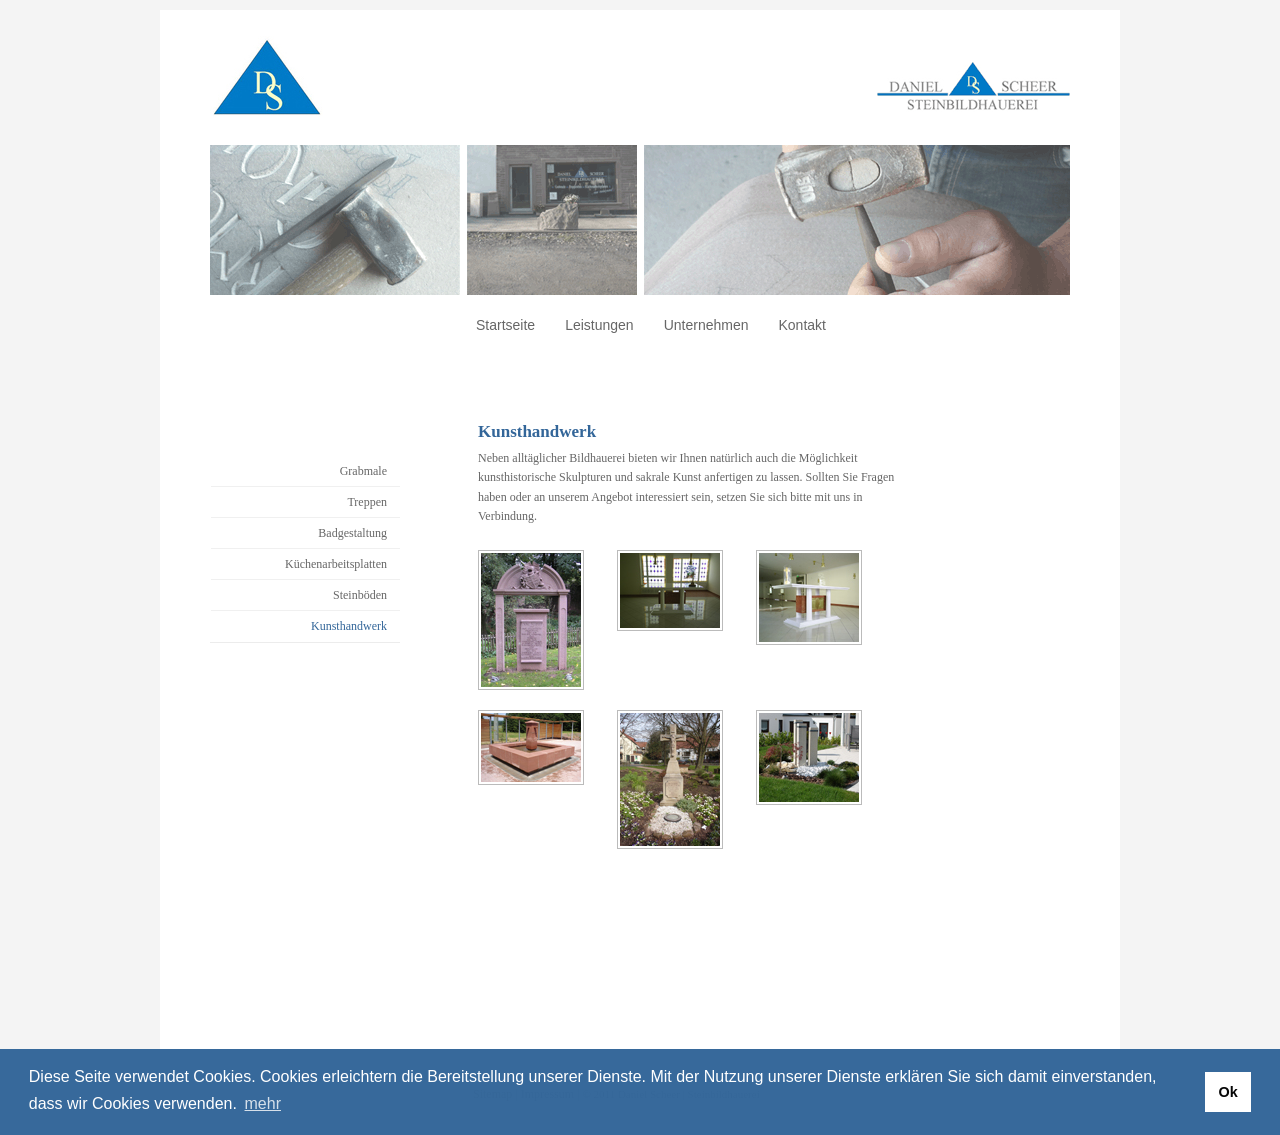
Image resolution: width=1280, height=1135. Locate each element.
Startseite (505, 325)
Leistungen (599, 325)
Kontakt (801, 325)
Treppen (367, 502)
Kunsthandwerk (349, 626)
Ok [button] (1227, 1092)
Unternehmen (706, 325)
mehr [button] (263, 1103)
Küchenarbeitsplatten (336, 564)
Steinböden (360, 595)
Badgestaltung (352, 533)
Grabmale (363, 471)
